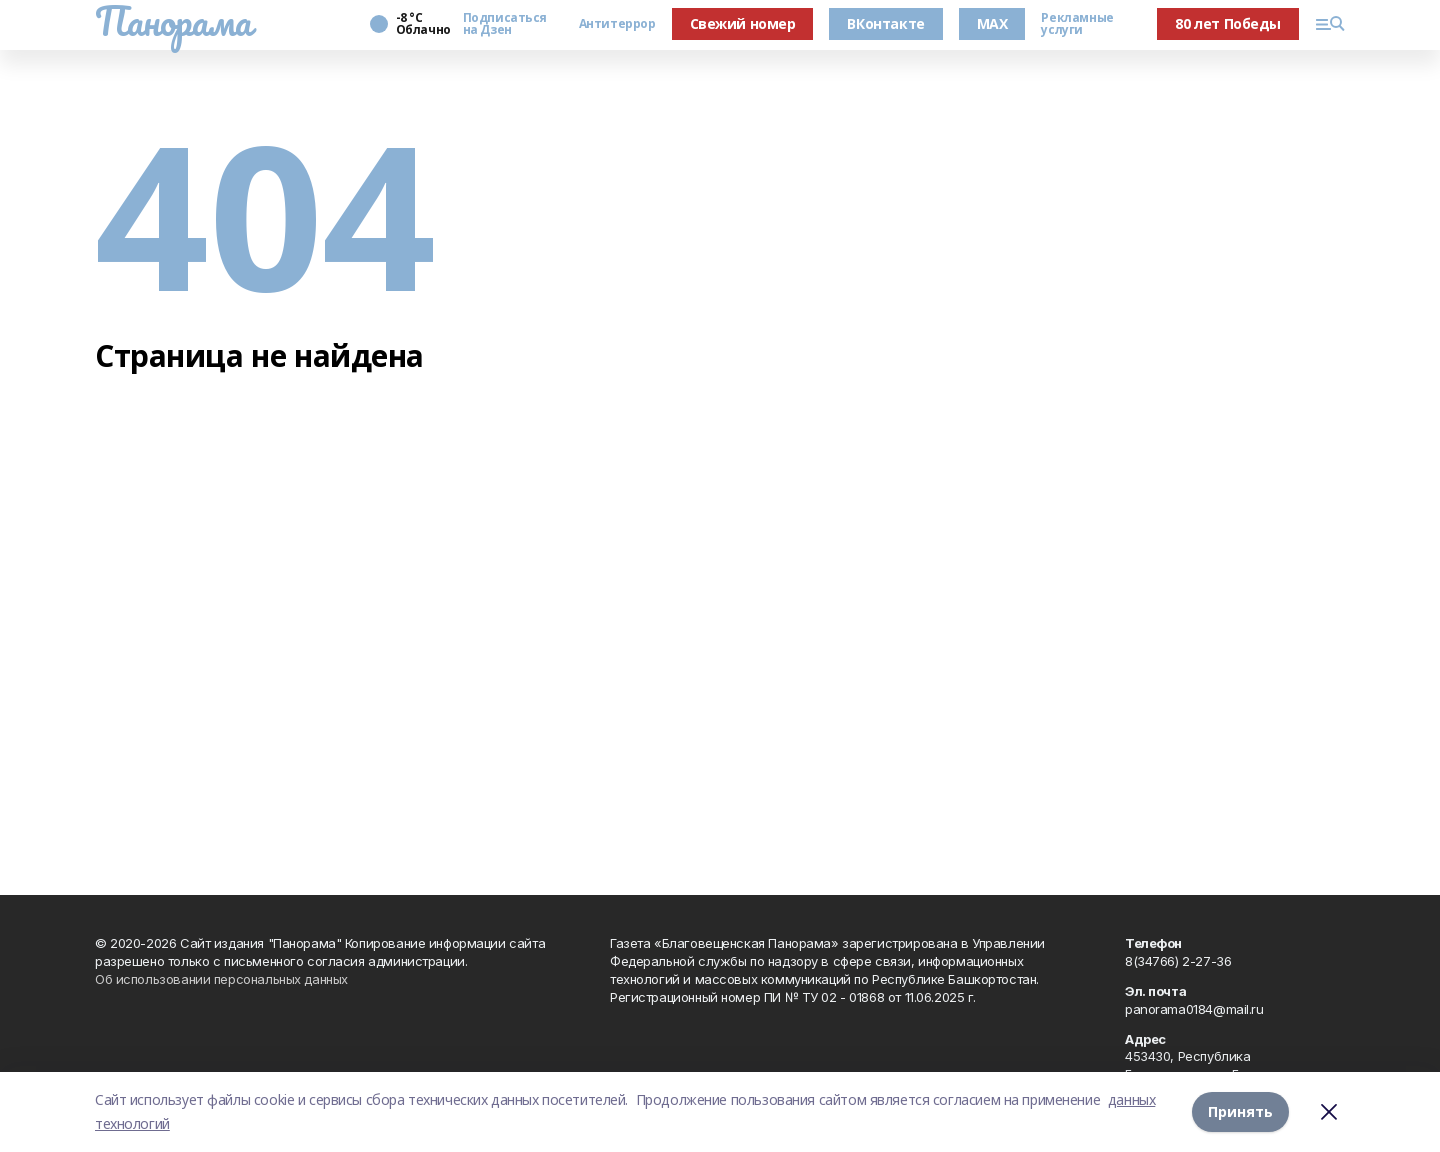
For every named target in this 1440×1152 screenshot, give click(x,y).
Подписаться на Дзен (505, 24)
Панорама (173, 21)
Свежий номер (743, 23)
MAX (992, 23)
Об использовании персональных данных (221, 979)
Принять (1240, 1111)
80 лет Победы (1228, 23)
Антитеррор (617, 24)
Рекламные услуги (1077, 24)
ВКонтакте (885, 23)
